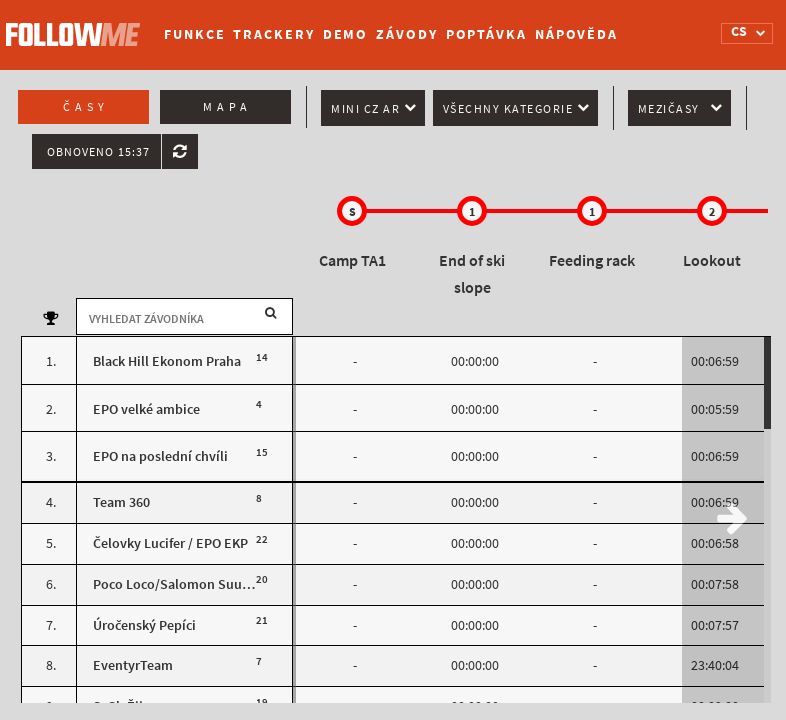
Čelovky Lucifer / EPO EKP (170, 543)
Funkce (194, 34)
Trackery (273, 34)
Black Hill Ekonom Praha (167, 361)
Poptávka (486, 34)
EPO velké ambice (146, 409)
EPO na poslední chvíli (160, 456)
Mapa (227, 107)
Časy (86, 107)
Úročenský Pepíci (144, 625)
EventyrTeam (133, 665)
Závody (406, 34)
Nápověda (576, 34)
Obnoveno (98, 152)
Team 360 (121, 502)
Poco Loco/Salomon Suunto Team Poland (219, 584)
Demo (346, 34)
